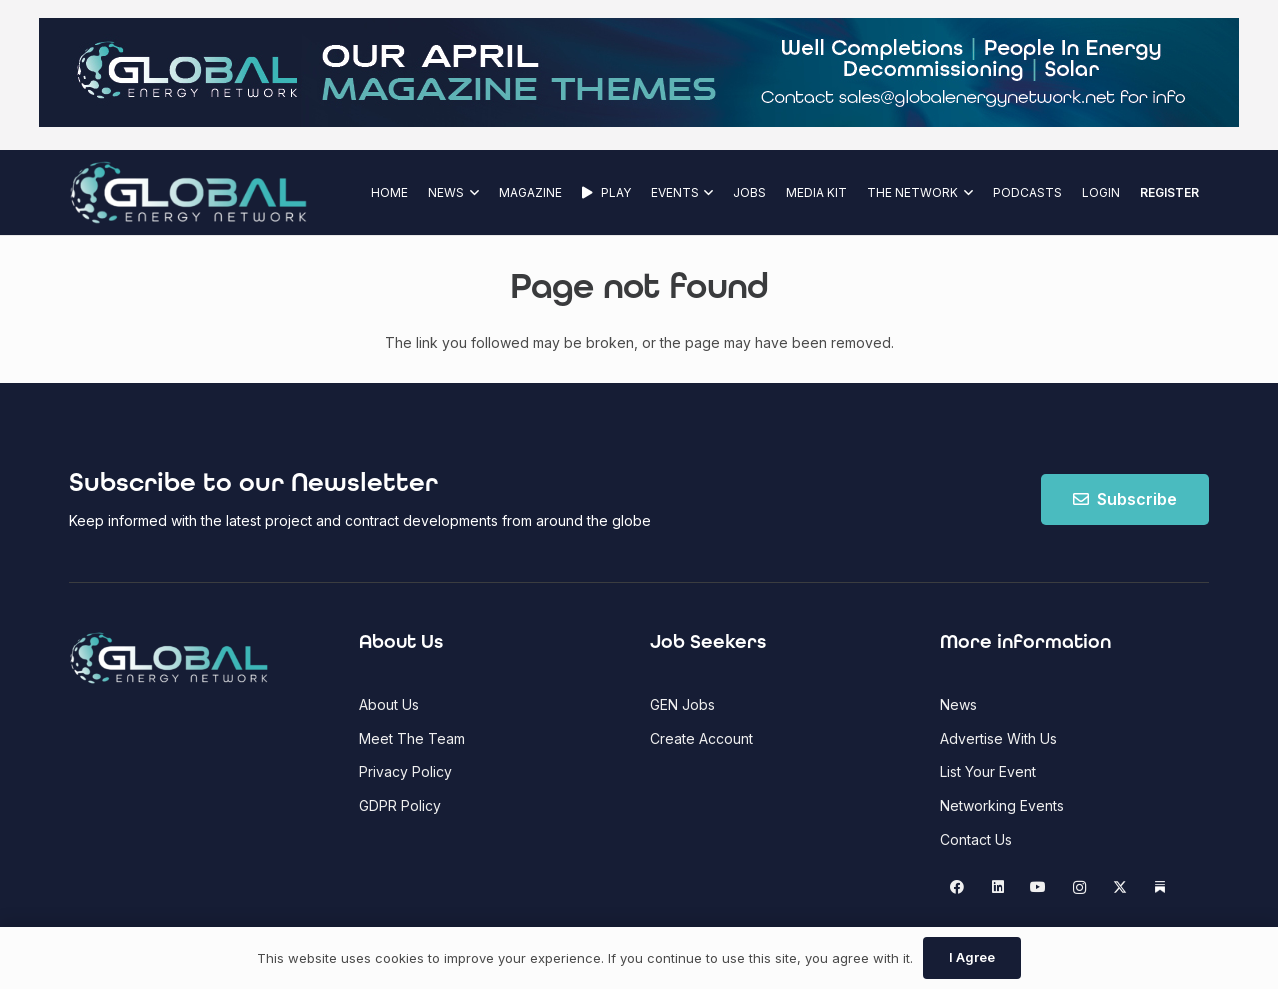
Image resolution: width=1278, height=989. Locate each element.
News (958, 704)
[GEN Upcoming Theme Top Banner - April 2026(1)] (639, 121)
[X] (1119, 887)
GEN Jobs (682, 704)
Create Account (701, 738)
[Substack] (1160, 887)
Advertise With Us (998, 738)
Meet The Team (412, 738)
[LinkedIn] (997, 887)
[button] (471, 192)
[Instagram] (1079, 887)
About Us (389, 704)
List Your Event (988, 771)
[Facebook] (957, 887)
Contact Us (976, 839)
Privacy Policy (405, 771)
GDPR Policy (400, 805)
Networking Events (1002, 805)
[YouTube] (1038, 887)
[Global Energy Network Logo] (188, 192)
